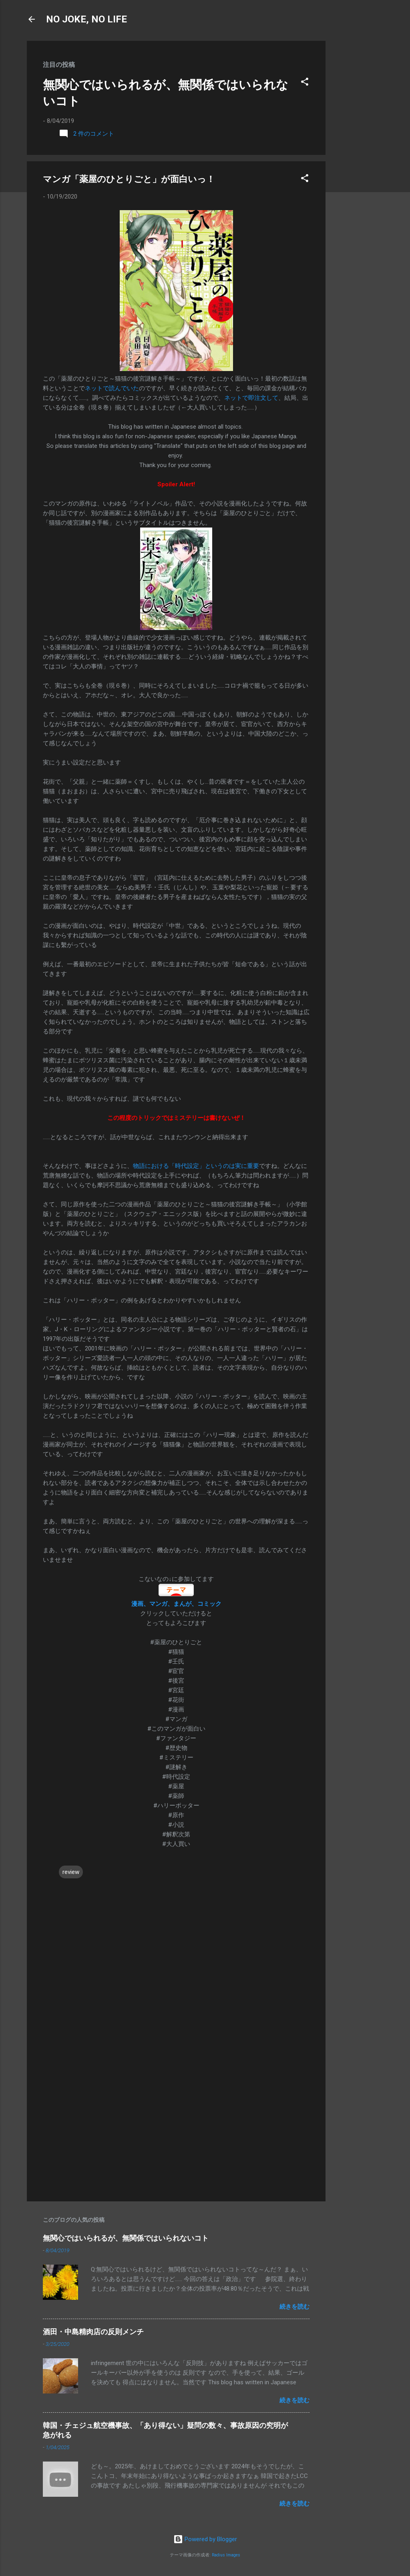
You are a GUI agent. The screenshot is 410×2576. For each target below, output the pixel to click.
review (70, 1872)
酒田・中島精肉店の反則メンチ (93, 2331)
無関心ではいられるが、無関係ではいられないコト (126, 2238)
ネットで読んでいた (112, 388)
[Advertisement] (357, 161)
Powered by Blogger (205, 2539)
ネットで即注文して (251, 397)
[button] (305, 83)
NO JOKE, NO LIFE (86, 19)
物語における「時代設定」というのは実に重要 (196, 1166)
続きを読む (294, 2306)
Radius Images (226, 2555)
